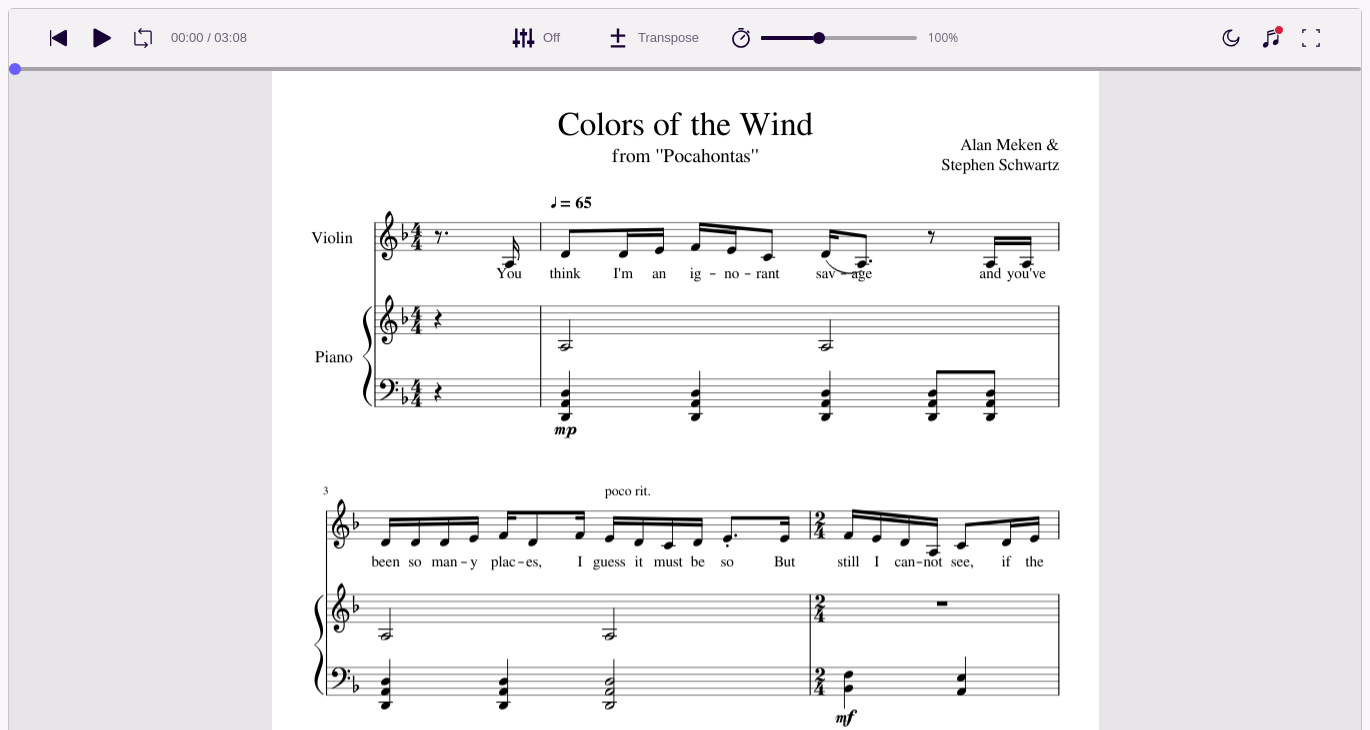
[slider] (819, 38)
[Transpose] (652, 38)
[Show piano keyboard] (1271, 38)
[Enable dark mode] (1231, 38)
